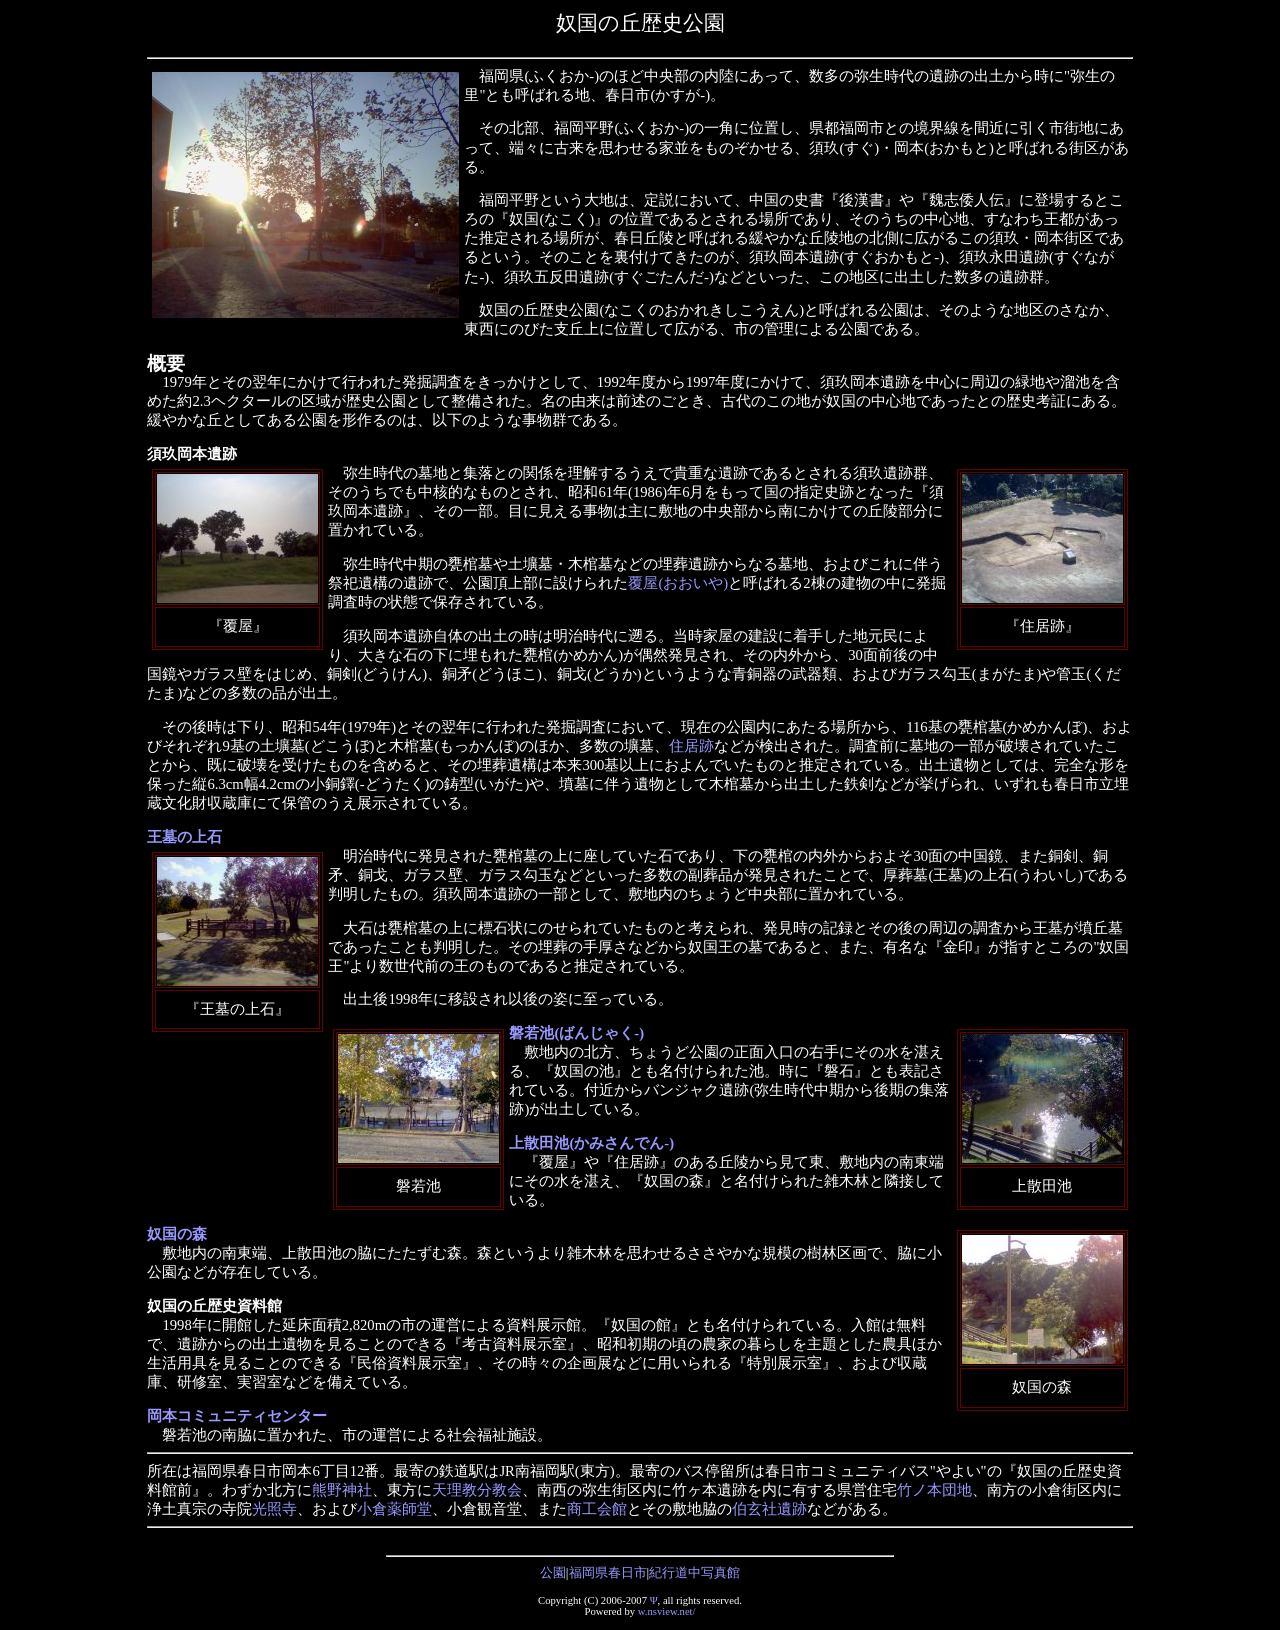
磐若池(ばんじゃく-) (576, 1033)
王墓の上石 (184, 837)
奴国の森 (177, 1234)
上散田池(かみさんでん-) (591, 1143)
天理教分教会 (477, 1490)
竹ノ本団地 (934, 1490)
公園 (553, 1572)
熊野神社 (342, 1490)
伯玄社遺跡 (769, 1509)
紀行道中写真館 (694, 1572)
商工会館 (597, 1509)
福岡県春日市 (608, 1572)
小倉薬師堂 (394, 1509)
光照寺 (274, 1509)
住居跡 (691, 746)
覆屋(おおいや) (678, 583)
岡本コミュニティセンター (237, 1416)
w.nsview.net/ (667, 1611)
